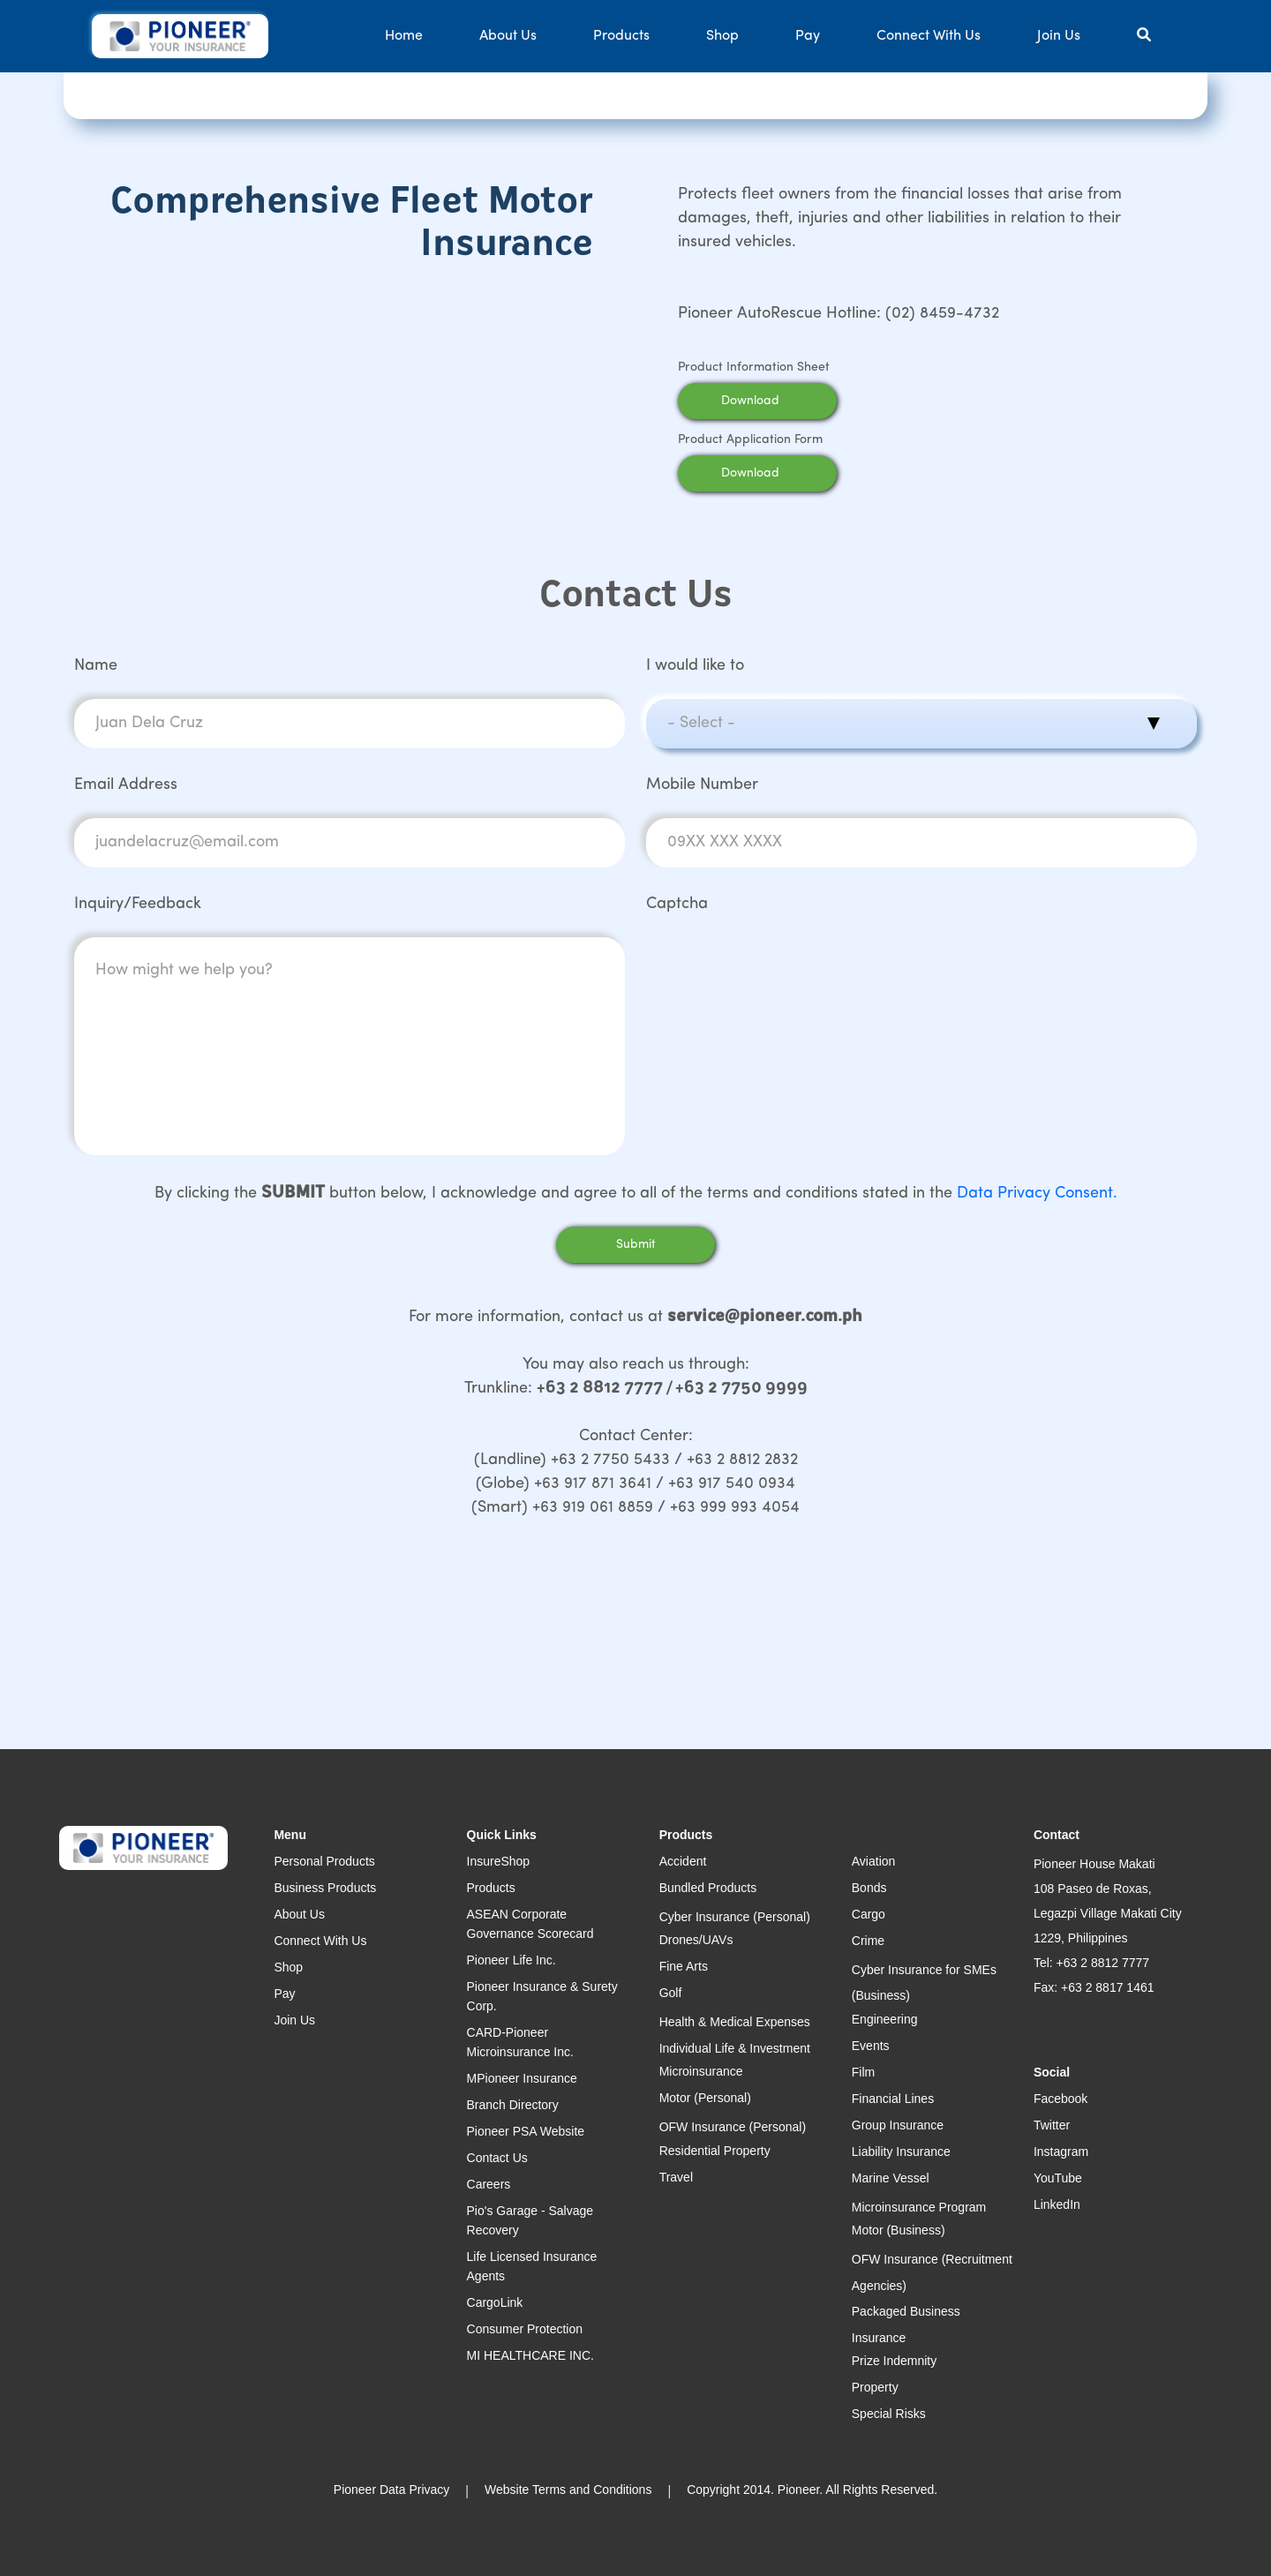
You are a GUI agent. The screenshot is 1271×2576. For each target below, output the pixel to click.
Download (773, 401)
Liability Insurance (901, 2151)
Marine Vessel (890, 2178)
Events (871, 2046)
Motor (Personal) (705, 2098)
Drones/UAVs (696, 1940)
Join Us (1058, 36)
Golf (670, 1993)
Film (863, 2072)
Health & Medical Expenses (734, 2022)
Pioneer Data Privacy (392, 2489)
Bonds (869, 1888)
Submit (636, 1244)
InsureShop (498, 1861)
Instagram (1061, 2151)
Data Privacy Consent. (1037, 1193)
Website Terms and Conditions (568, 2489)
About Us (508, 36)
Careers (489, 2184)
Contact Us (497, 2158)
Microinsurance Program (919, 2207)
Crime (868, 1941)
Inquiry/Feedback (137, 904)
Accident (683, 1861)
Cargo (868, 1914)
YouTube (1058, 2178)
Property (875, 2387)
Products (621, 36)
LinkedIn (1057, 2204)
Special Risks (889, 2414)
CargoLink (495, 2302)
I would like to (695, 665)
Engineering (885, 2019)
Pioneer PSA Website (526, 2131)
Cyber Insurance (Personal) (734, 1917)
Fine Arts (683, 1966)
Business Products (325, 1888)
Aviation (874, 1861)
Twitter (1052, 2125)
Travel (676, 2177)
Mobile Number (702, 785)
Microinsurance (701, 2071)
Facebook (1060, 2099)
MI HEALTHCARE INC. (530, 2355)
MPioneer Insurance (522, 2078)
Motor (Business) (898, 2230)
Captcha (677, 904)
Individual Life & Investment (734, 2048)
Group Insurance (898, 2125)
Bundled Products (708, 1888)
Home (404, 36)
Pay (807, 36)
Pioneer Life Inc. (511, 1960)
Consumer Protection (525, 2329)
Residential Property (715, 2151)
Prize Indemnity (894, 2361)
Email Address (125, 785)
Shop (722, 36)
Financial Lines (893, 2099)
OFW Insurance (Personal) (733, 2127)
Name (95, 665)
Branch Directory (513, 2105)
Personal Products (324, 1861)
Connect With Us (928, 36)
